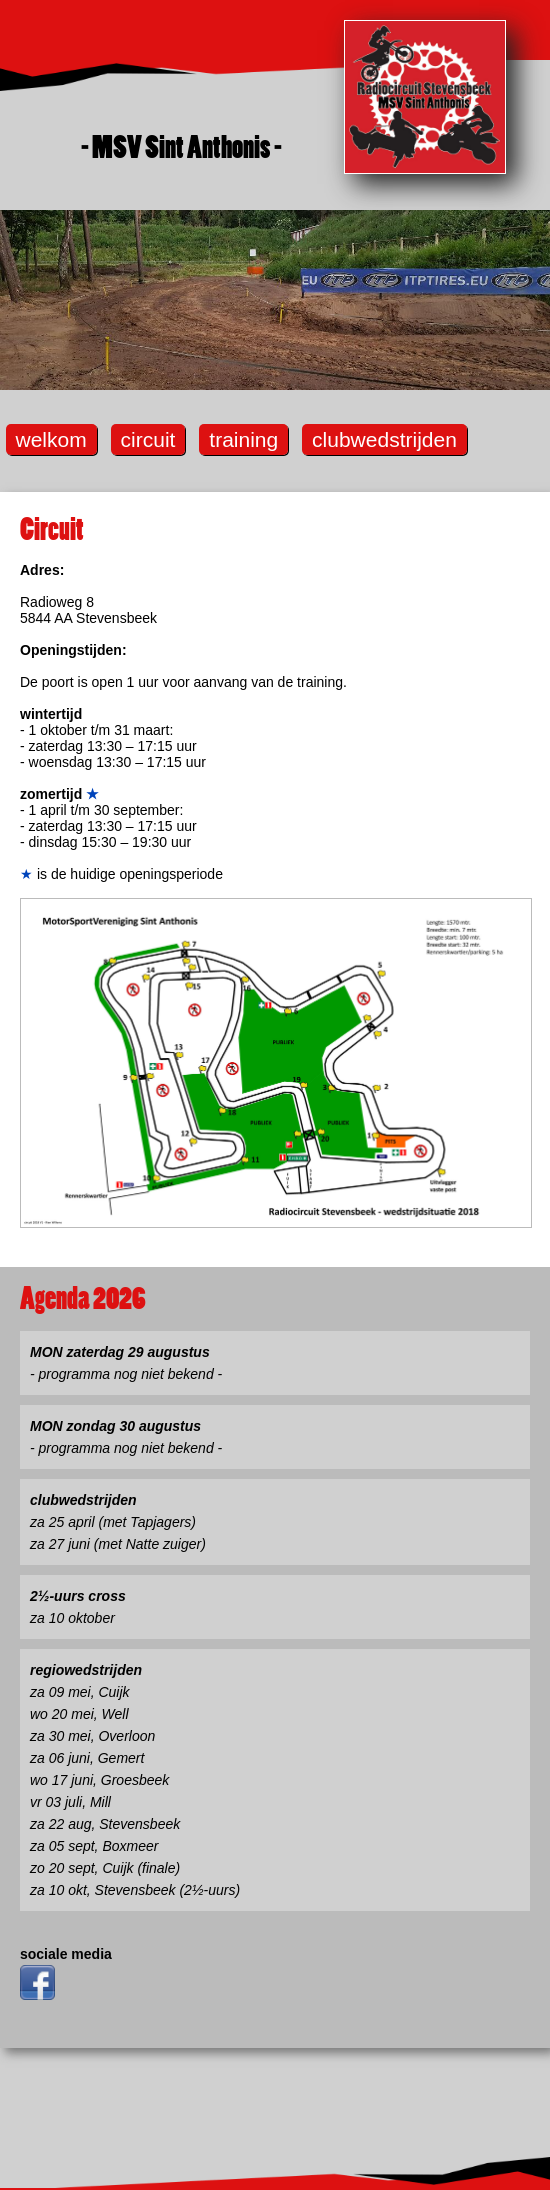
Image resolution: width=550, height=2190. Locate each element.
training (243, 439)
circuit (148, 439)
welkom (51, 439)
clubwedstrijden (384, 439)
